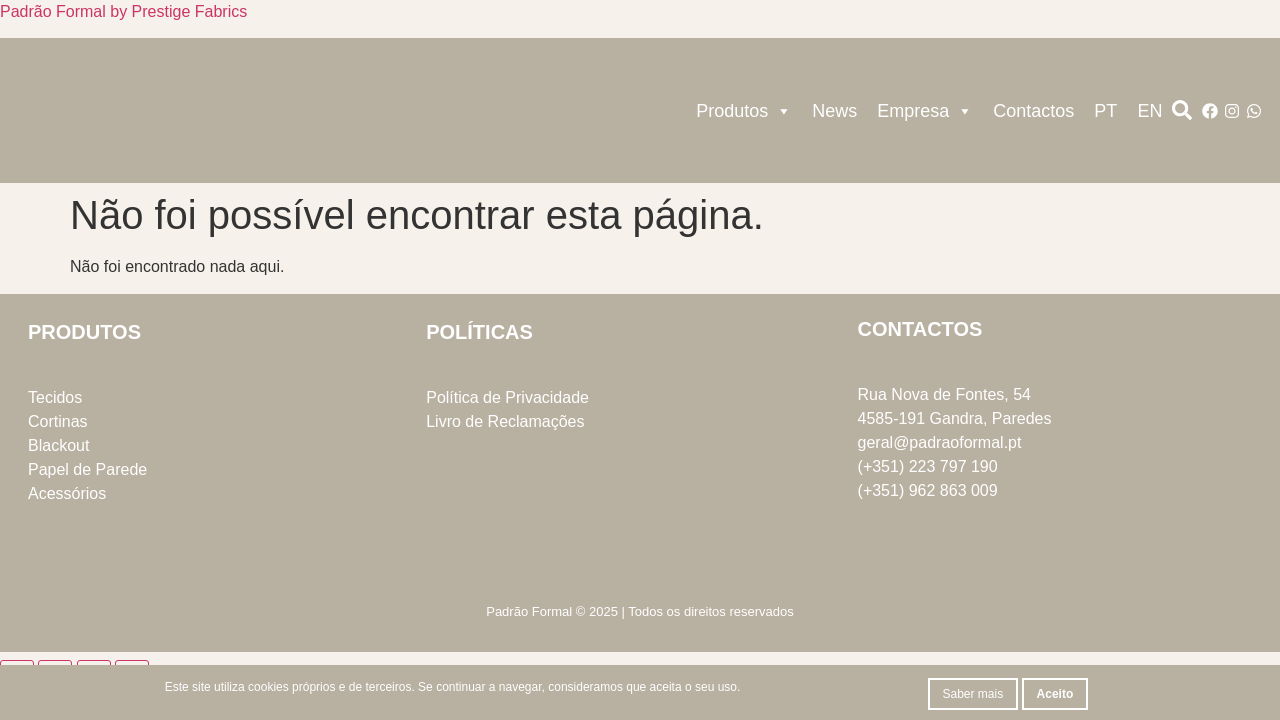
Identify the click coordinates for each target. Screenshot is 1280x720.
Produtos (744, 111)
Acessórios (67, 493)
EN (1149, 111)
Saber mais (973, 694)
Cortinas (58, 421)
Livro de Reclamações (505, 421)
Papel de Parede (87, 469)
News (834, 111)
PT (1105, 111)
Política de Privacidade (507, 397)
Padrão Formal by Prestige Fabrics (123, 11)
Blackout (58, 445)
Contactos (1033, 111)
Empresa (925, 111)
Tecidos (55, 397)
